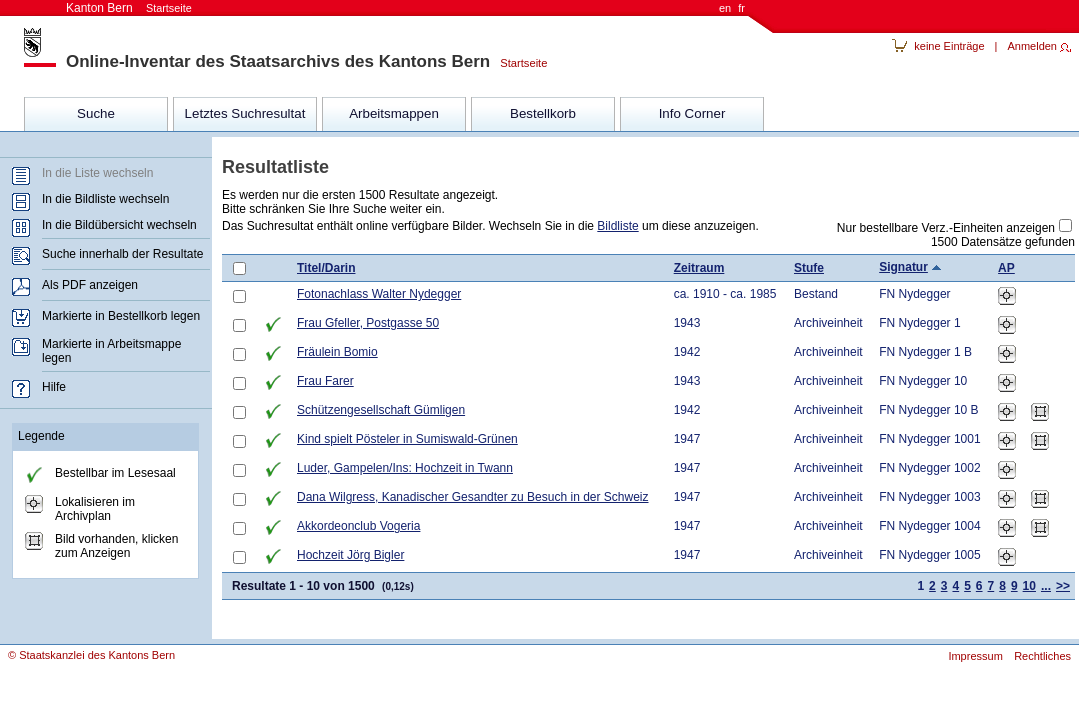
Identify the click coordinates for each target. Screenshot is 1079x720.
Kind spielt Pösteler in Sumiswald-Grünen (407, 439)
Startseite (518, 63)
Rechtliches (1042, 656)
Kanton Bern (129, 8)
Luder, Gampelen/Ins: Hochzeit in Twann (405, 468)
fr (741, 8)
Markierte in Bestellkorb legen (121, 316)
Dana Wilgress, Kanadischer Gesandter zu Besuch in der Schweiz (473, 497)
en (725, 8)
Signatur (903, 267)
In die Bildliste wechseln (105, 199)
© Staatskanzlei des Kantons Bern (91, 655)
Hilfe (54, 387)
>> (1063, 586)
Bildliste (617, 226)
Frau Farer (325, 381)
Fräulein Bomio (337, 352)
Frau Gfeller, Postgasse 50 (368, 323)
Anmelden (1032, 46)
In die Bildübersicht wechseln (119, 225)
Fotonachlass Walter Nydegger (379, 294)
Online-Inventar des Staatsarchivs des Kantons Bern (278, 61)
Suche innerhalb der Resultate (122, 254)
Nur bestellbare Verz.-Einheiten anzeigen (946, 228)
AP (1006, 268)
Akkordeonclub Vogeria (358, 526)
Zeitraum (699, 268)
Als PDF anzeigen (90, 285)
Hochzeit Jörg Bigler (350, 555)
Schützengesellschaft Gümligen (381, 410)
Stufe (809, 268)
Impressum (975, 656)
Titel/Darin (326, 268)
